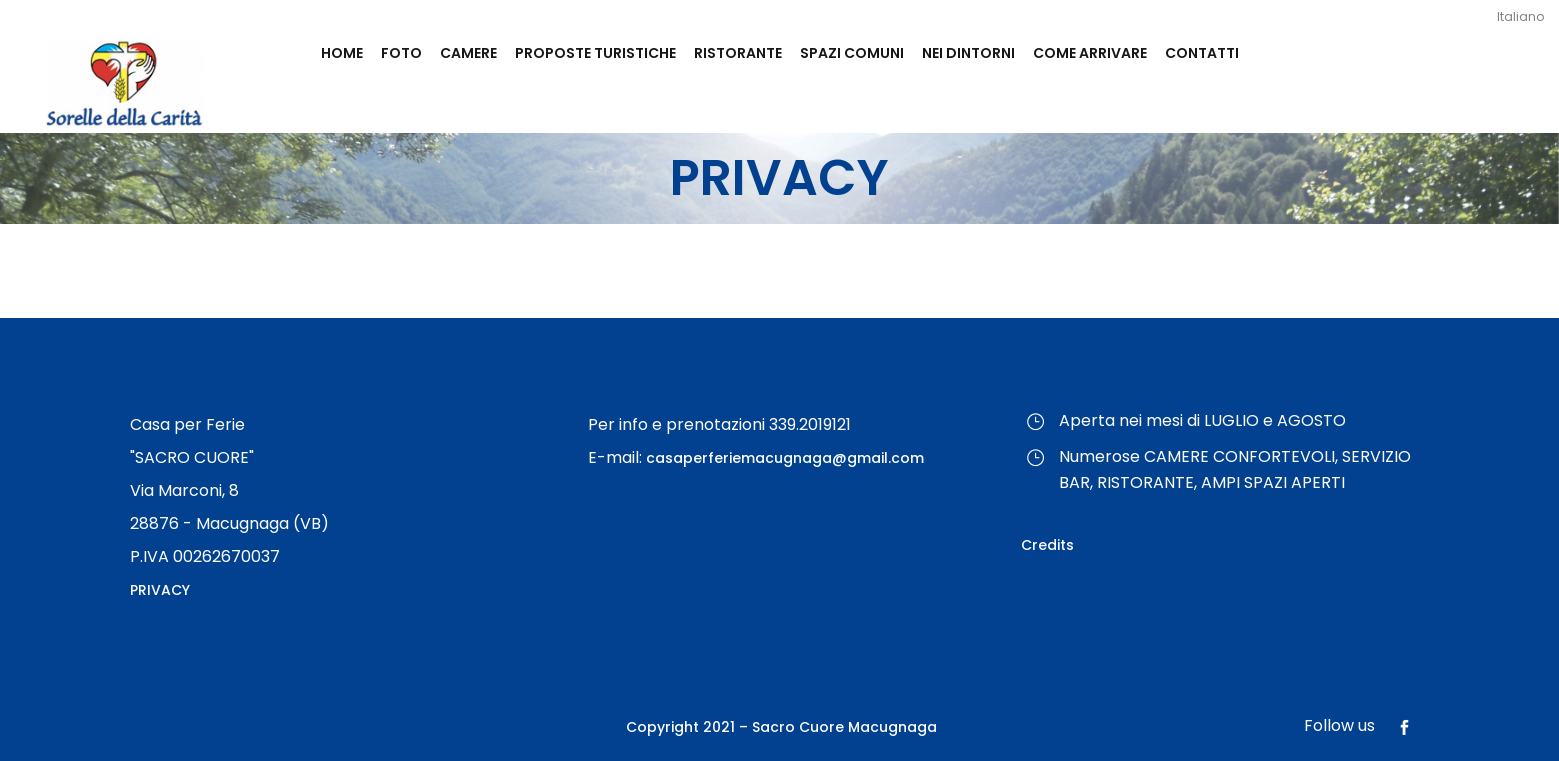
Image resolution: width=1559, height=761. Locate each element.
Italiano (1520, 16)
